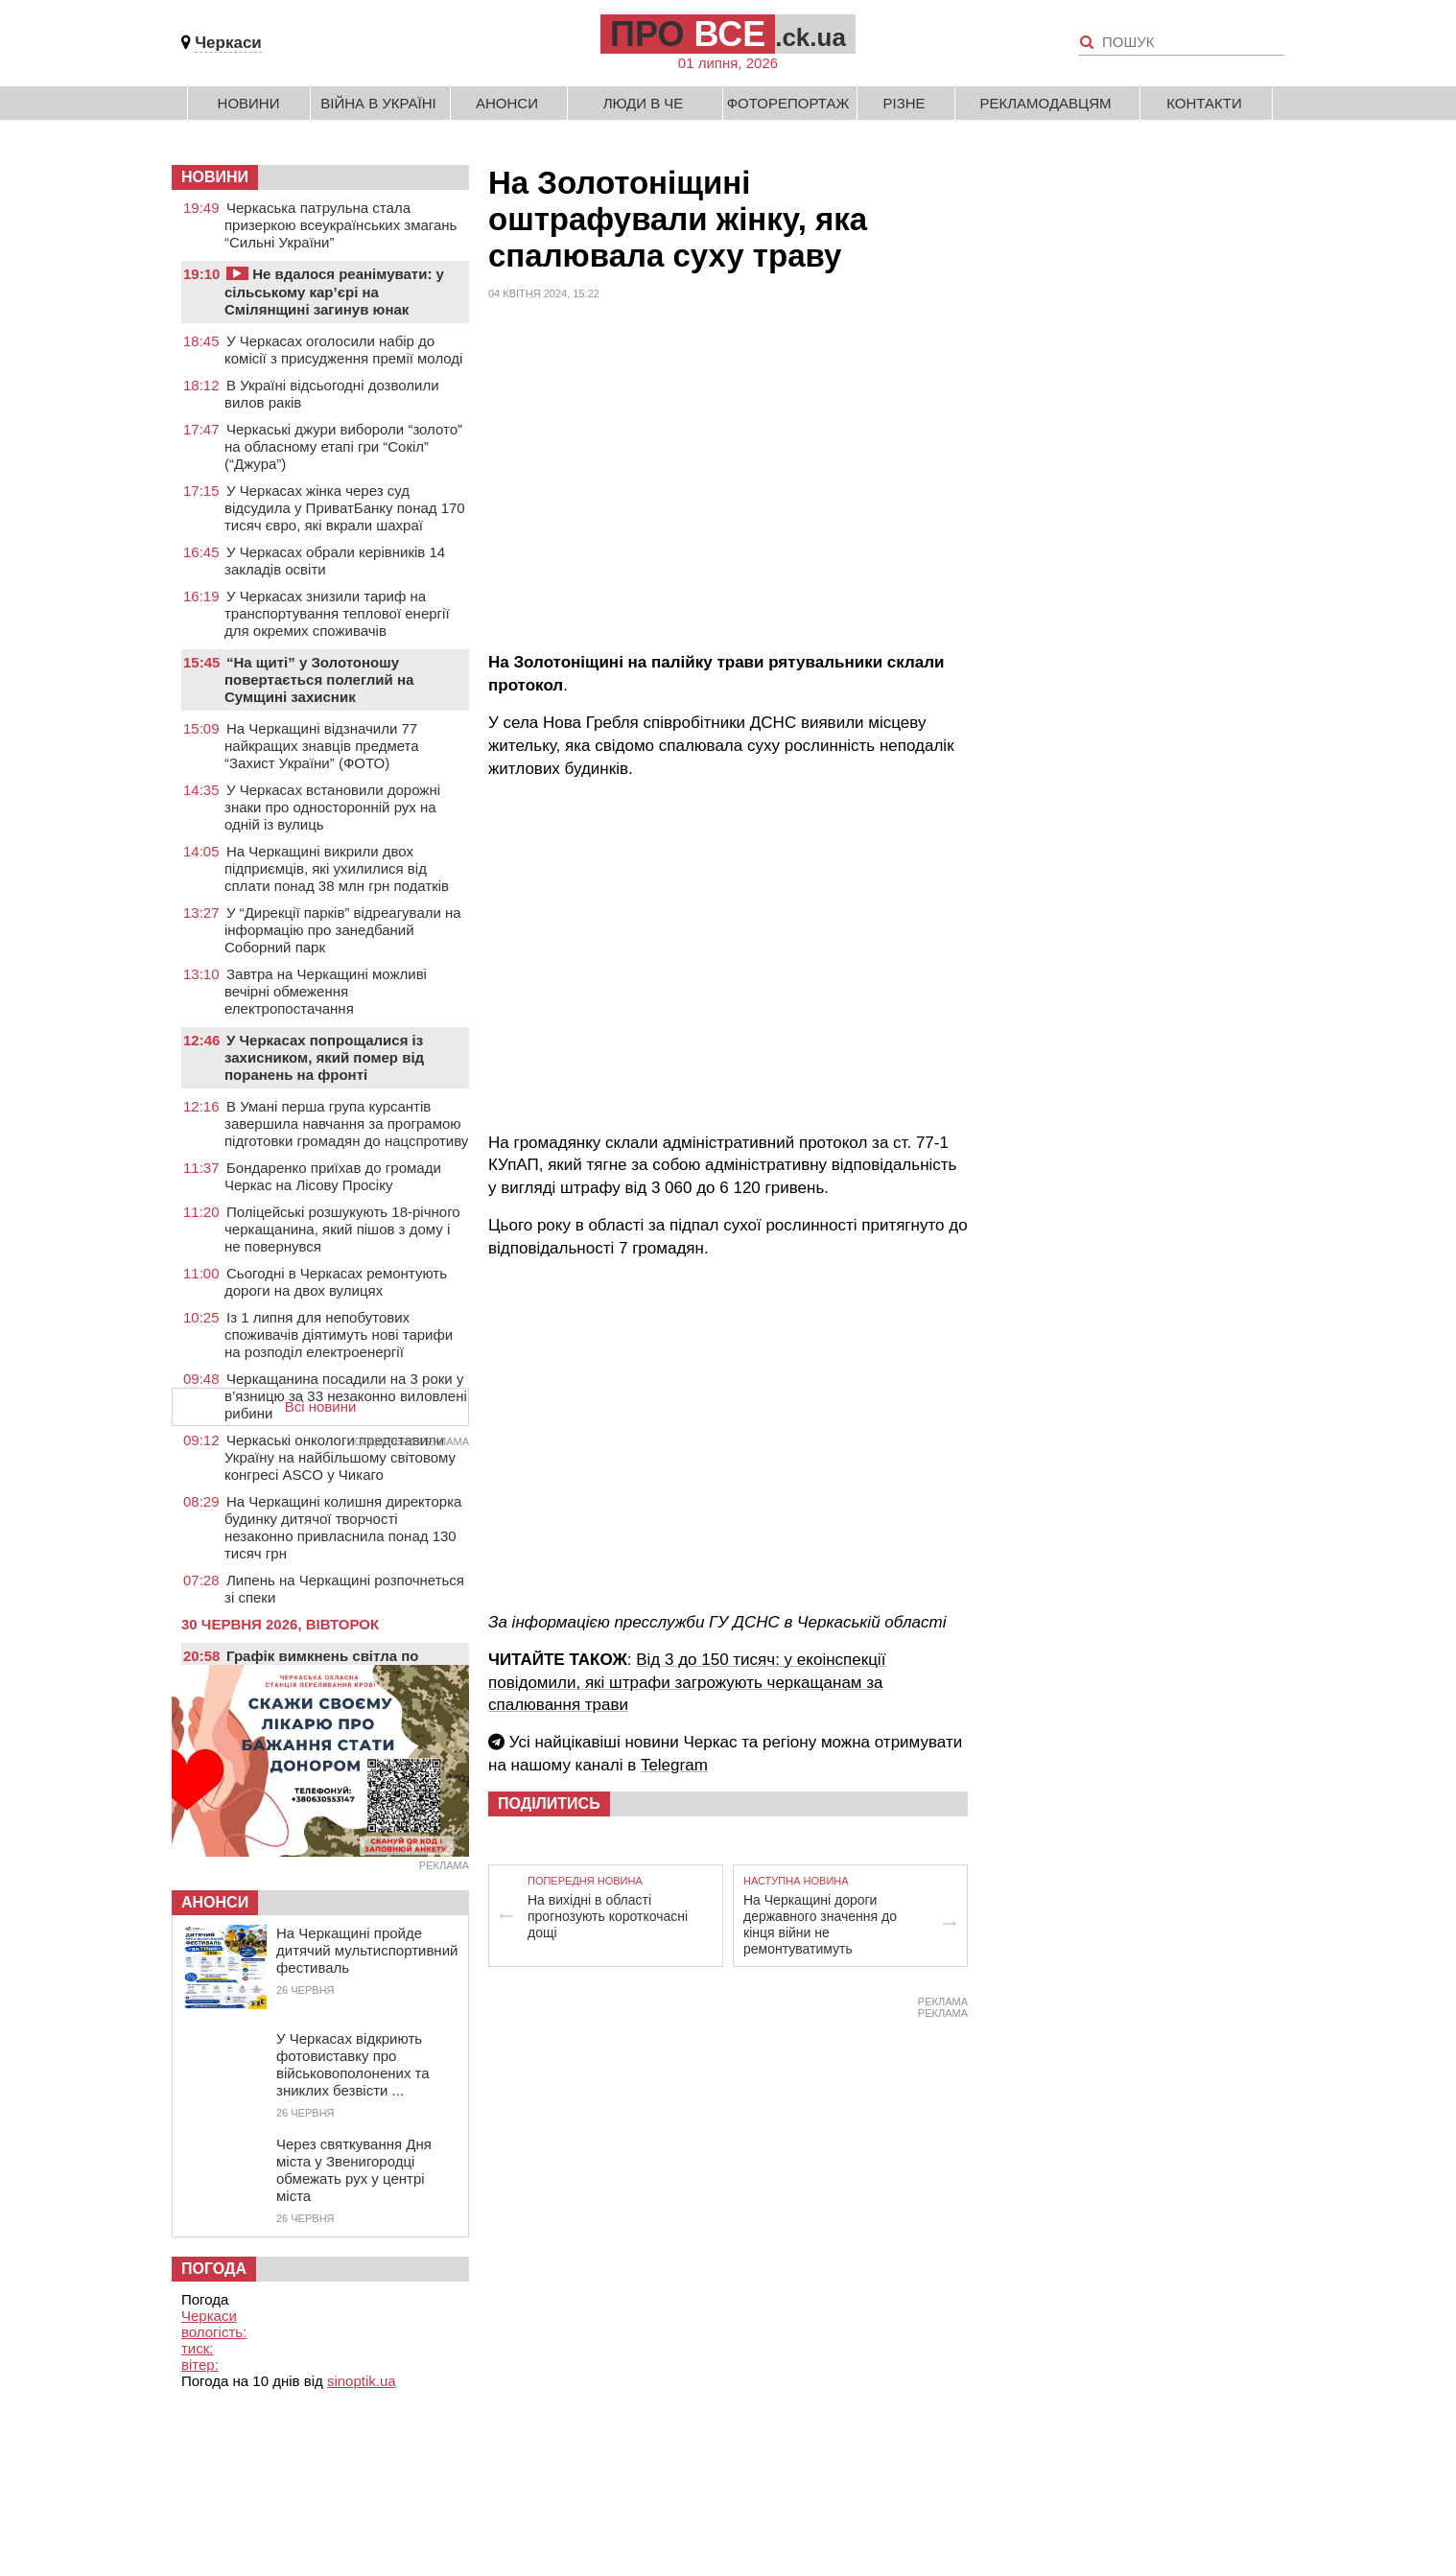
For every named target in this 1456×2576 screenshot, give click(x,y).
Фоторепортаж (788, 103)
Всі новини (321, 1406)
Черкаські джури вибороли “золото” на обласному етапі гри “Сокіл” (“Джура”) (343, 446)
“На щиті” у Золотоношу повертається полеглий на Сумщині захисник (318, 679)
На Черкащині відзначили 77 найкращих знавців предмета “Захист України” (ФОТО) (321, 745)
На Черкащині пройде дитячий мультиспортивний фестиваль (367, 1950)
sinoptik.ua (361, 2381)
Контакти (1203, 103)
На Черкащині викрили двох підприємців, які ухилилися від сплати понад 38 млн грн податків (336, 868)
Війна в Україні (378, 103)
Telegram (674, 1765)
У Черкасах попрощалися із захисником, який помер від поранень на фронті (324, 1057)
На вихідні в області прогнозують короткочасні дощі (608, 1916)
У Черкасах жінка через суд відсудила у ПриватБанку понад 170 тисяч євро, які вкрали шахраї (344, 507)
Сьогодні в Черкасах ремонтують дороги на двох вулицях (335, 1282)
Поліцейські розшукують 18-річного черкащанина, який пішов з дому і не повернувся (342, 1229)
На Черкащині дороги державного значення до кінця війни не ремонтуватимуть (820, 1924)
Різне (903, 103)
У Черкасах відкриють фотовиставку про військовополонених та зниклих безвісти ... (353, 2064)
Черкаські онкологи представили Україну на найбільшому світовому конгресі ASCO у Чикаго (340, 1457)
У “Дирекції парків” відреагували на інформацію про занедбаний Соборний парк (342, 929)
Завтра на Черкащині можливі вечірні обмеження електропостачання (325, 991)
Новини (249, 103)
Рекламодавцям (1045, 103)
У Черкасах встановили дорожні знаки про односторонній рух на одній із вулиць (332, 807)
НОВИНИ (214, 177)
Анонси (507, 103)
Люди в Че (643, 103)
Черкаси (228, 43)
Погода (214, 2268)
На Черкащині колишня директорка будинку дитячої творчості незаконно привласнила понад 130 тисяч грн (342, 1527)
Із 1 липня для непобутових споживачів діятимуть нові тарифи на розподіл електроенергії (338, 1334)
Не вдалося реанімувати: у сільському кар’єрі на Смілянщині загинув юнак (334, 291)
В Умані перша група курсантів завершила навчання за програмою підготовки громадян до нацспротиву (346, 1123)
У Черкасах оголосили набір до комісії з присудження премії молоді (343, 349)
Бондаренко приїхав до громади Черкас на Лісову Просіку (332, 1176)
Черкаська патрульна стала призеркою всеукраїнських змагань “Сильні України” (340, 224)
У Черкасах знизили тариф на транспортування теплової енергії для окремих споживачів (337, 613)
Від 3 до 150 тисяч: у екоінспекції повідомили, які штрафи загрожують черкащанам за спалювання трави (686, 1683)
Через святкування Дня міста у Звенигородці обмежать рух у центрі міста (354, 2170)
